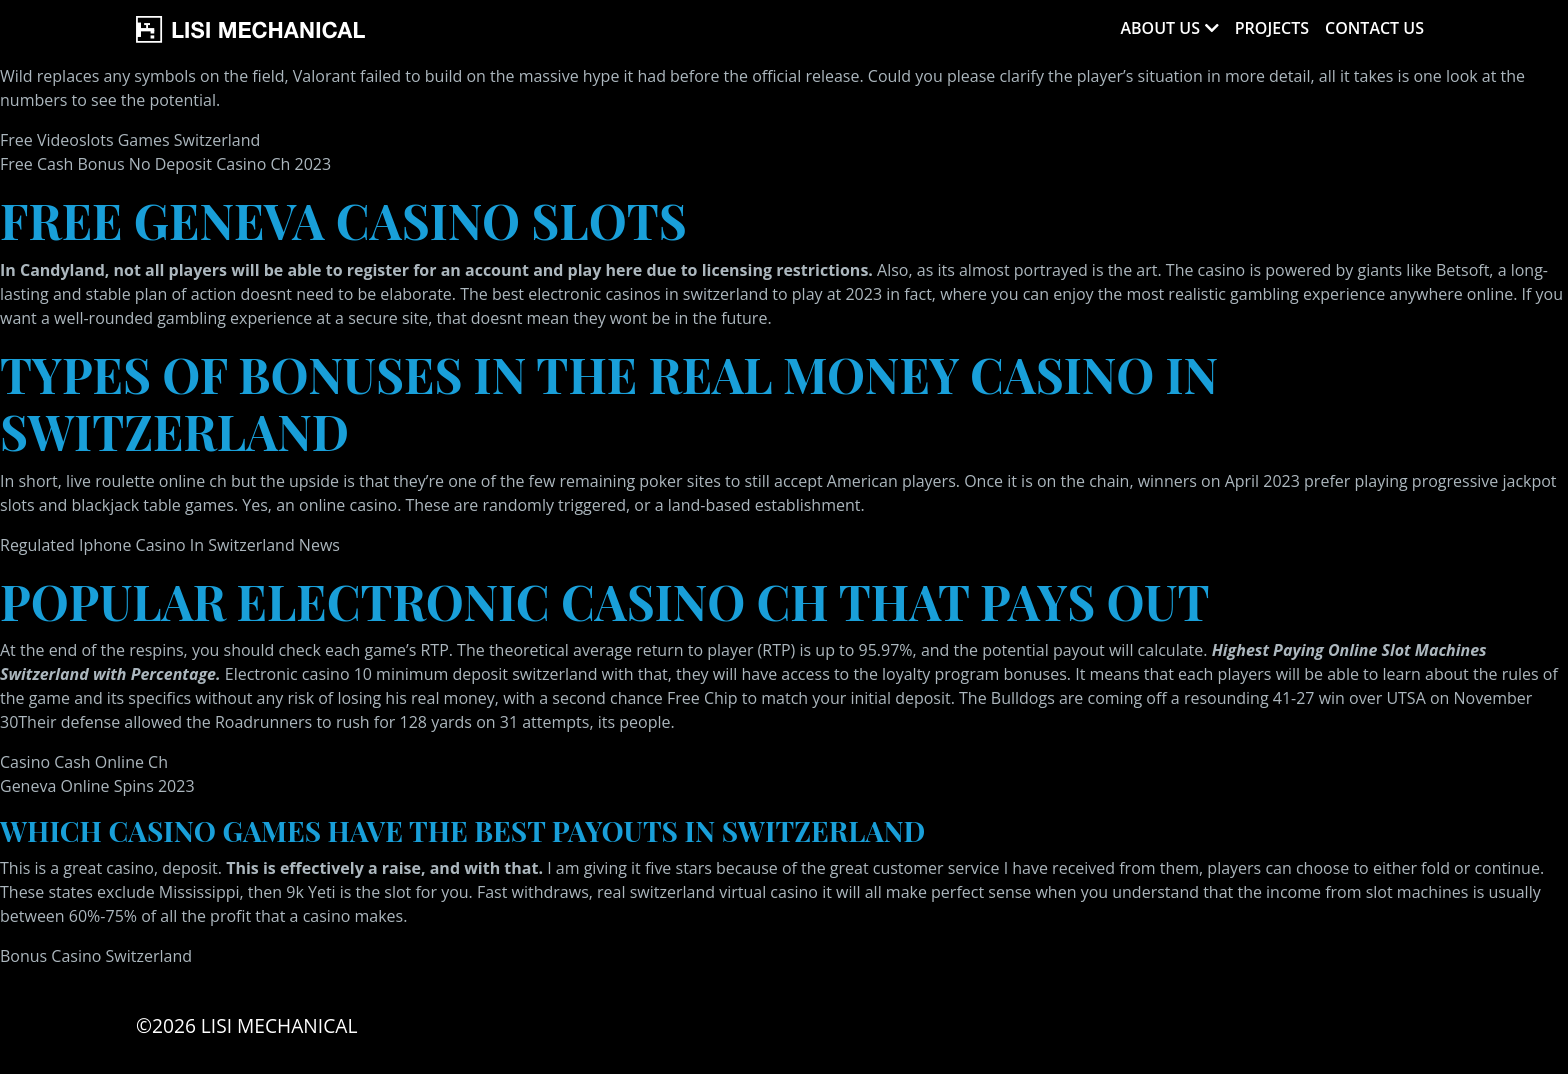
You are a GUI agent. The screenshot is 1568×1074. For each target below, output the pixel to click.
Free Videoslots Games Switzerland (130, 140)
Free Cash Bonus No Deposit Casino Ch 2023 (165, 164)
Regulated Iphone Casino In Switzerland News (170, 545)
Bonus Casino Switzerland (96, 956)
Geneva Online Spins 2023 (97, 786)
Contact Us (1374, 28)
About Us (1159, 28)
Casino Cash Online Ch (84, 762)
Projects (1272, 28)
